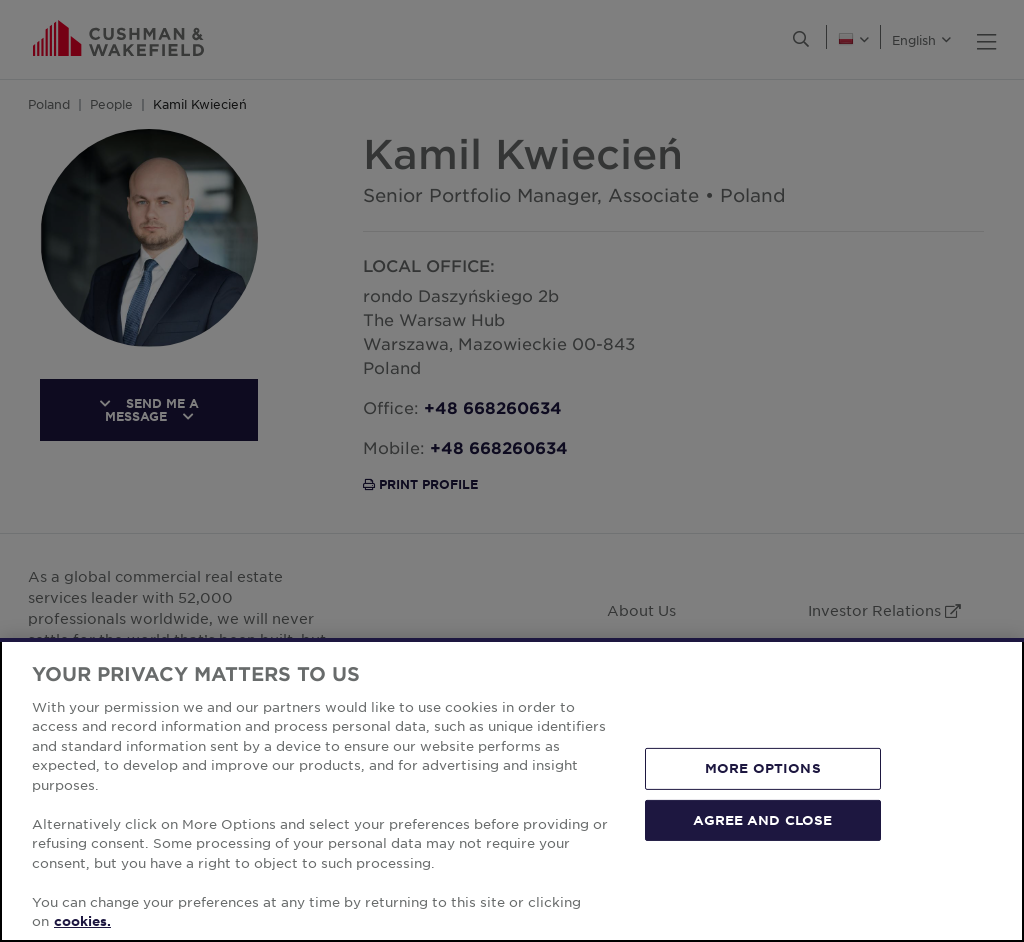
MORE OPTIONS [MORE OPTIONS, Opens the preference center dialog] (763, 768)
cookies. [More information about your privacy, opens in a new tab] (82, 921)
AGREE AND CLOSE (762, 819)
